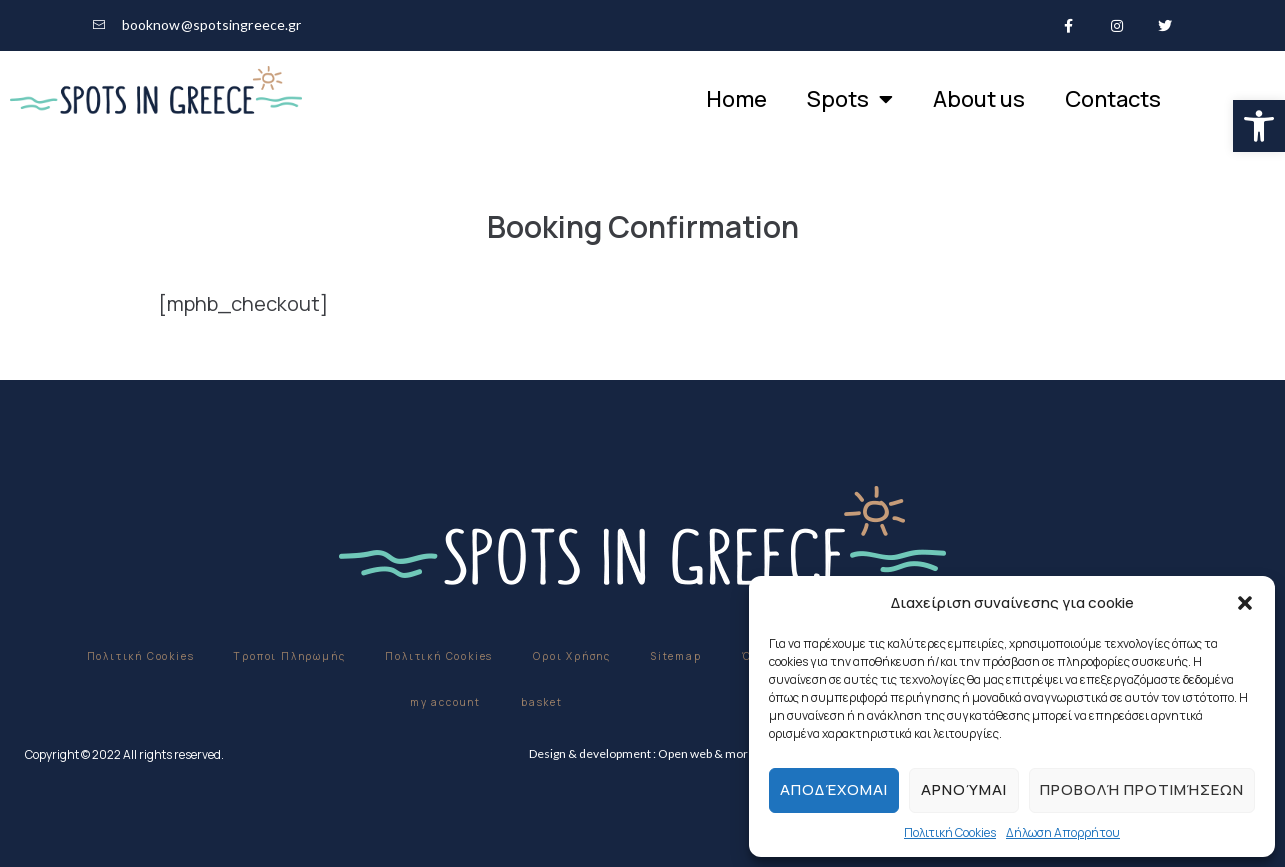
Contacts (1113, 99)
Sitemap (676, 656)
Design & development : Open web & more (642, 753)
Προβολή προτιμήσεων (1142, 789)
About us (979, 99)
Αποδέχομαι (834, 789)
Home (736, 99)
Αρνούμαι (964, 789)
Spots (850, 99)
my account (445, 702)
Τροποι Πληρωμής (289, 656)
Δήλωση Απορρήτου (1063, 832)
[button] (1259, 126)
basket (542, 702)
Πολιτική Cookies (950, 832)
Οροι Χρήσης (572, 656)
